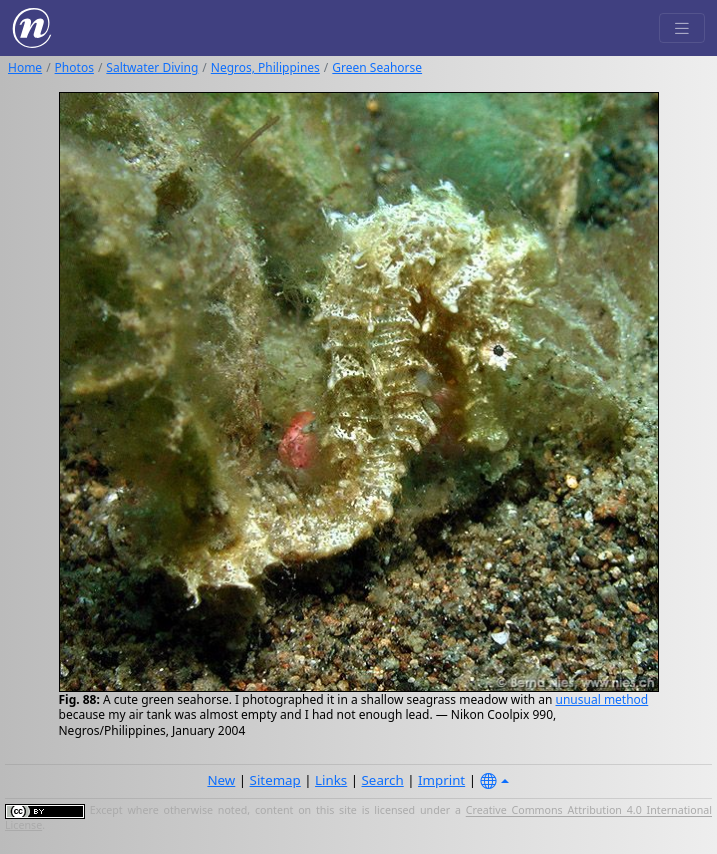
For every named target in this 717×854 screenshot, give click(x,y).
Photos (74, 67)
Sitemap (275, 780)
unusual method (602, 699)
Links (331, 780)
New (221, 780)
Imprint (441, 780)
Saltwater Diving (152, 67)
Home (25, 67)
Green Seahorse (377, 67)
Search (383, 780)
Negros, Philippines (265, 67)
